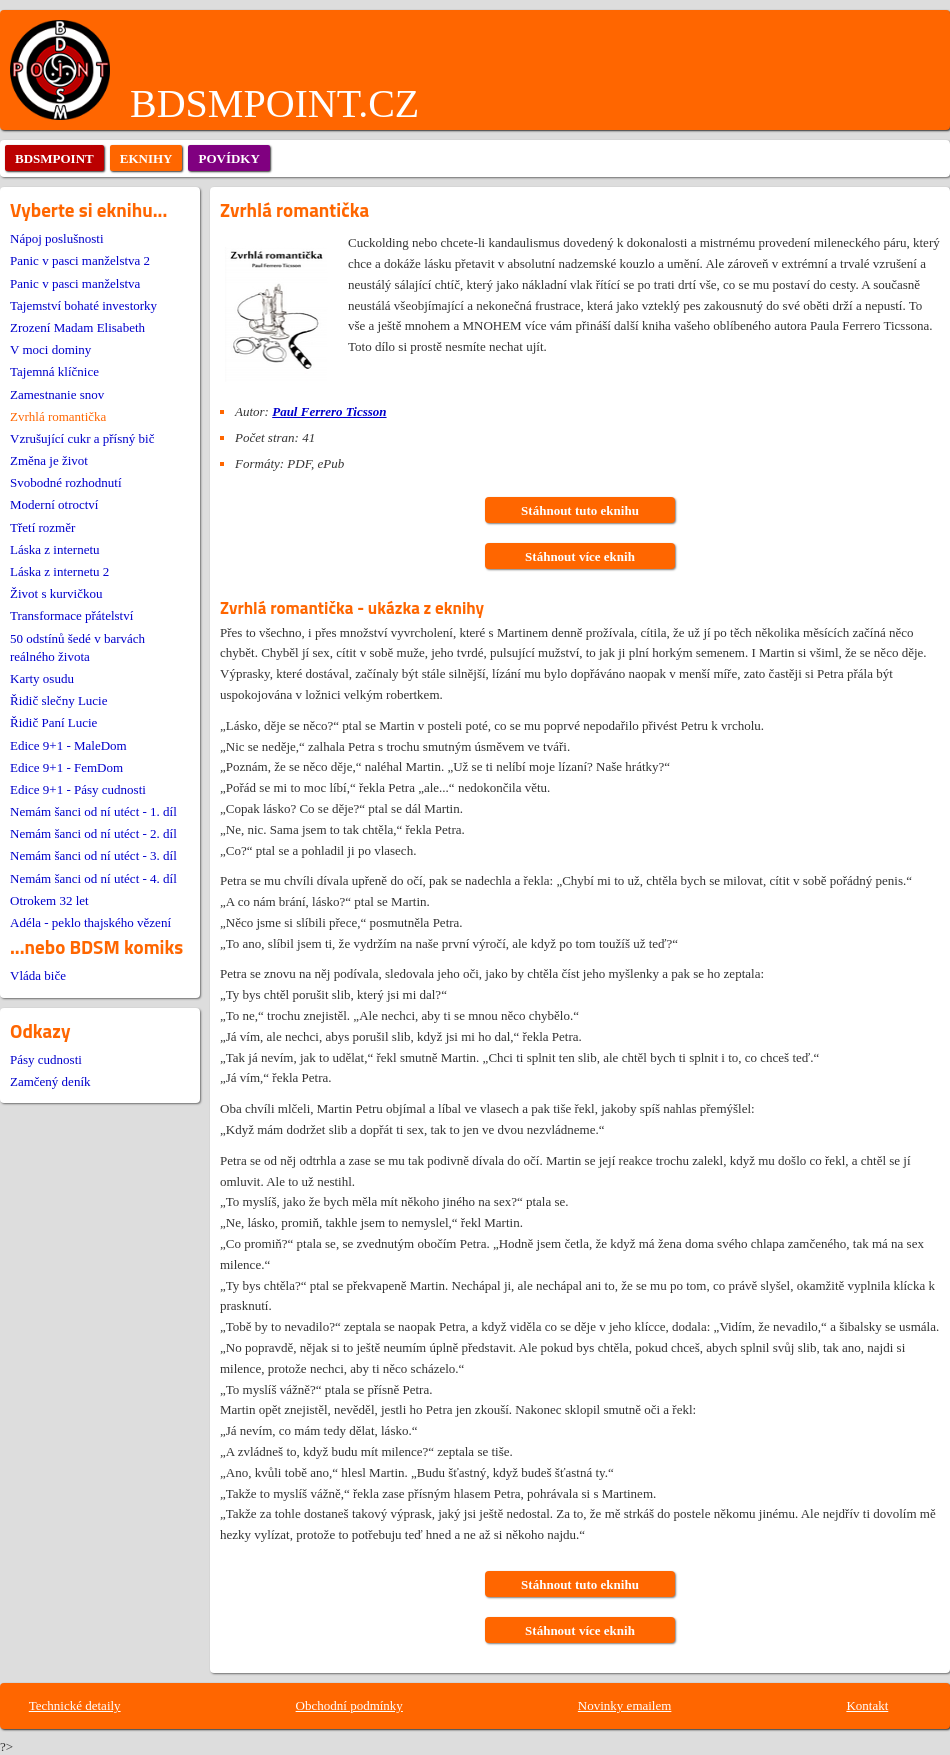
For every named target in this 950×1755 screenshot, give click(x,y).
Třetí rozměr (42, 527)
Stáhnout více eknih (580, 556)
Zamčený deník (50, 1081)
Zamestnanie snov (57, 394)
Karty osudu (42, 678)
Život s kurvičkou (56, 593)
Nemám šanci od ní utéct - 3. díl (93, 855)
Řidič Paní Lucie (53, 722)
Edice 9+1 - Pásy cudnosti (78, 789)
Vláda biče (38, 975)
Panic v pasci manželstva (75, 283)
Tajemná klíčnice (54, 371)
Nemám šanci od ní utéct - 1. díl (93, 811)
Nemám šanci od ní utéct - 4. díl (93, 878)
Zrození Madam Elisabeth (77, 327)
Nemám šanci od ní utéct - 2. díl (93, 833)
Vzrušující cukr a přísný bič (82, 438)
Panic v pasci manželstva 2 (80, 260)
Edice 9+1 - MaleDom (68, 745)
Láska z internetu (55, 549)
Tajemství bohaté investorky (83, 305)
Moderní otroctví (54, 504)
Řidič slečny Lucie (58, 700)
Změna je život (49, 460)
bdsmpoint (54, 158)
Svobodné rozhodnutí (66, 482)
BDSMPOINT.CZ (274, 103)
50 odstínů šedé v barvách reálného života (77, 647)
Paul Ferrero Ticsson (329, 411)
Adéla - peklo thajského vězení (90, 922)
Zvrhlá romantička (58, 416)
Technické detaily (75, 1705)
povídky (228, 158)
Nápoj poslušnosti (57, 238)
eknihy (146, 158)
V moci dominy (50, 349)
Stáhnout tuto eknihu (580, 510)
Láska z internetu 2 (59, 571)
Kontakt (867, 1705)
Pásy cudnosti (46, 1059)
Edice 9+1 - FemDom (66, 767)
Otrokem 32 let (49, 900)
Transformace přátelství (71, 615)
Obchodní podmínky (349, 1705)
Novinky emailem (625, 1705)
